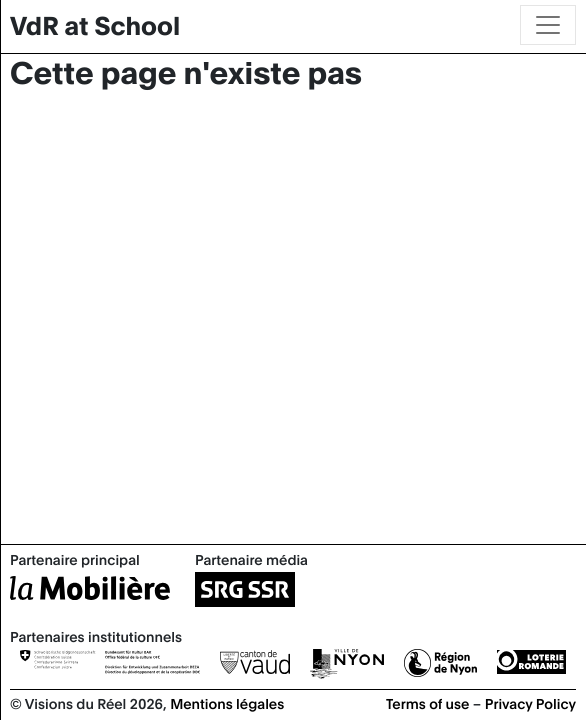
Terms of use (428, 703)
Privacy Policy (530, 703)
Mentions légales (227, 703)
